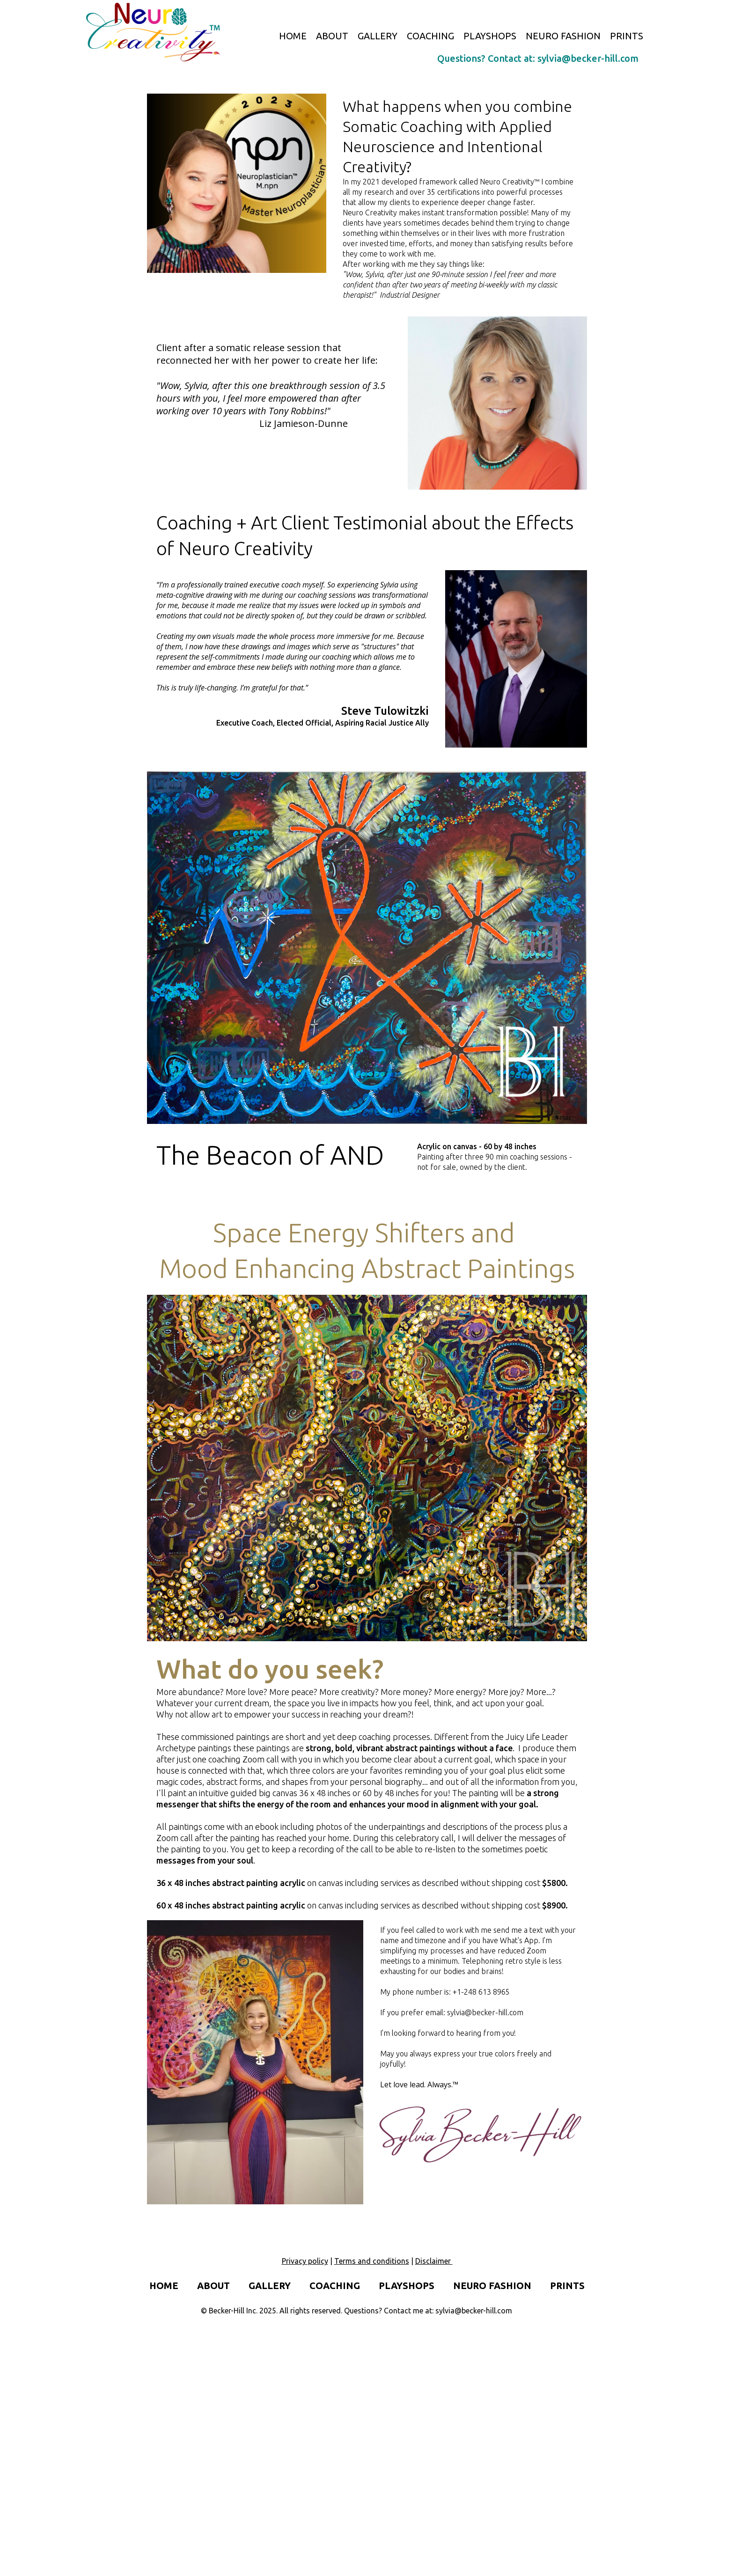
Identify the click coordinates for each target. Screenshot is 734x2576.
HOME (293, 35)
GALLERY (377, 35)
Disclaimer (434, 2261)
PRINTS (626, 35)
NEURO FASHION (563, 35)
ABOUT (332, 35)
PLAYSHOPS (489, 35)
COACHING (430, 35)
